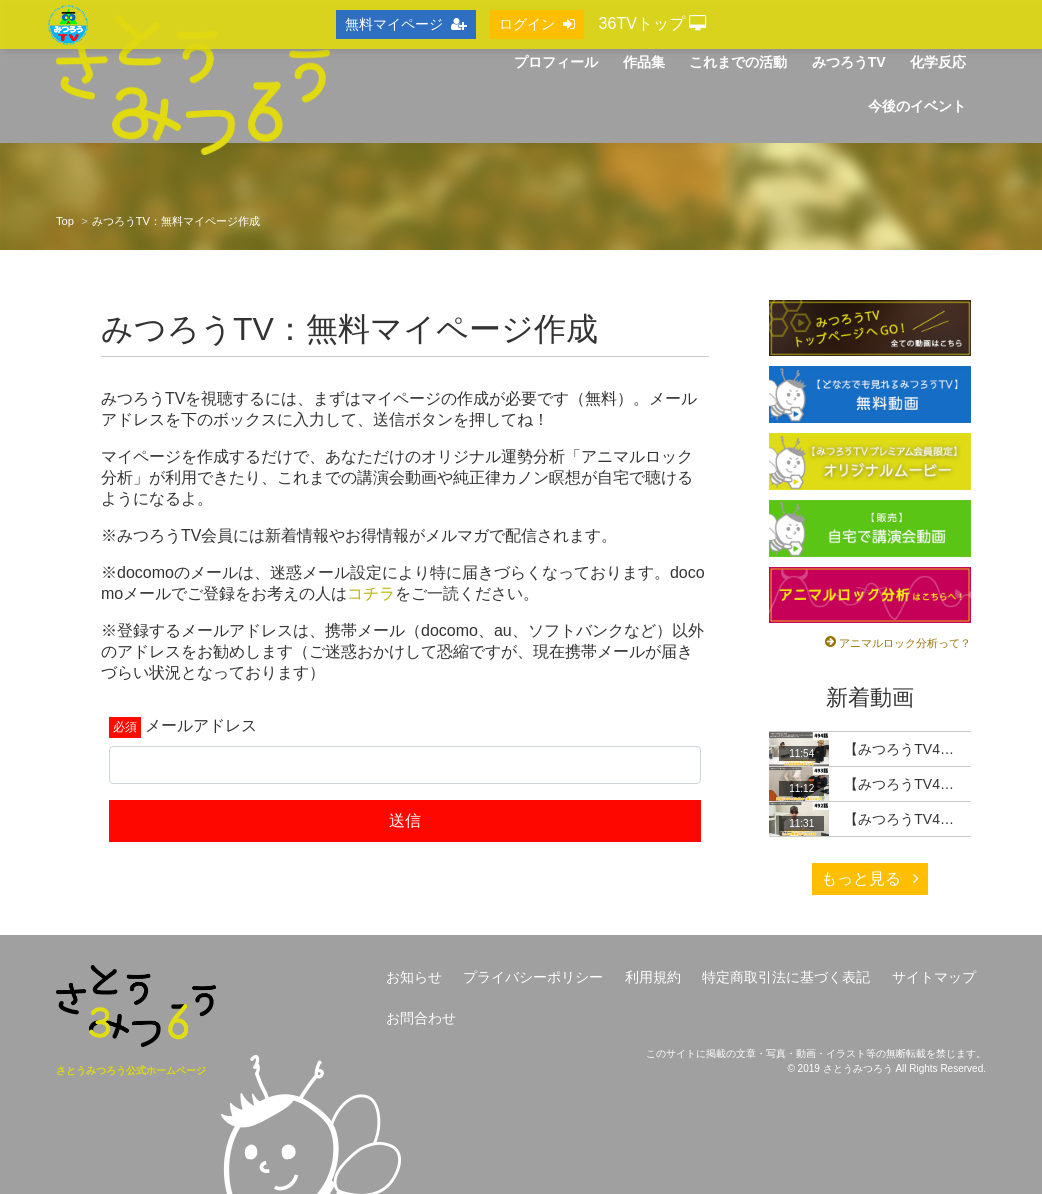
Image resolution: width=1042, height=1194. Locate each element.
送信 (405, 820)
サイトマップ (934, 977)
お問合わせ (421, 1018)
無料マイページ (406, 24)
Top (65, 221)
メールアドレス (201, 725)
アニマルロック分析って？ (905, 643)
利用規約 (653, 977)
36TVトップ (653, 23)
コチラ (371, 593)
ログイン (537, 24)
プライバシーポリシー (533, 977)
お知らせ (414, 977)
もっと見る (870, 878)
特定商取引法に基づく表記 (786, 977)
